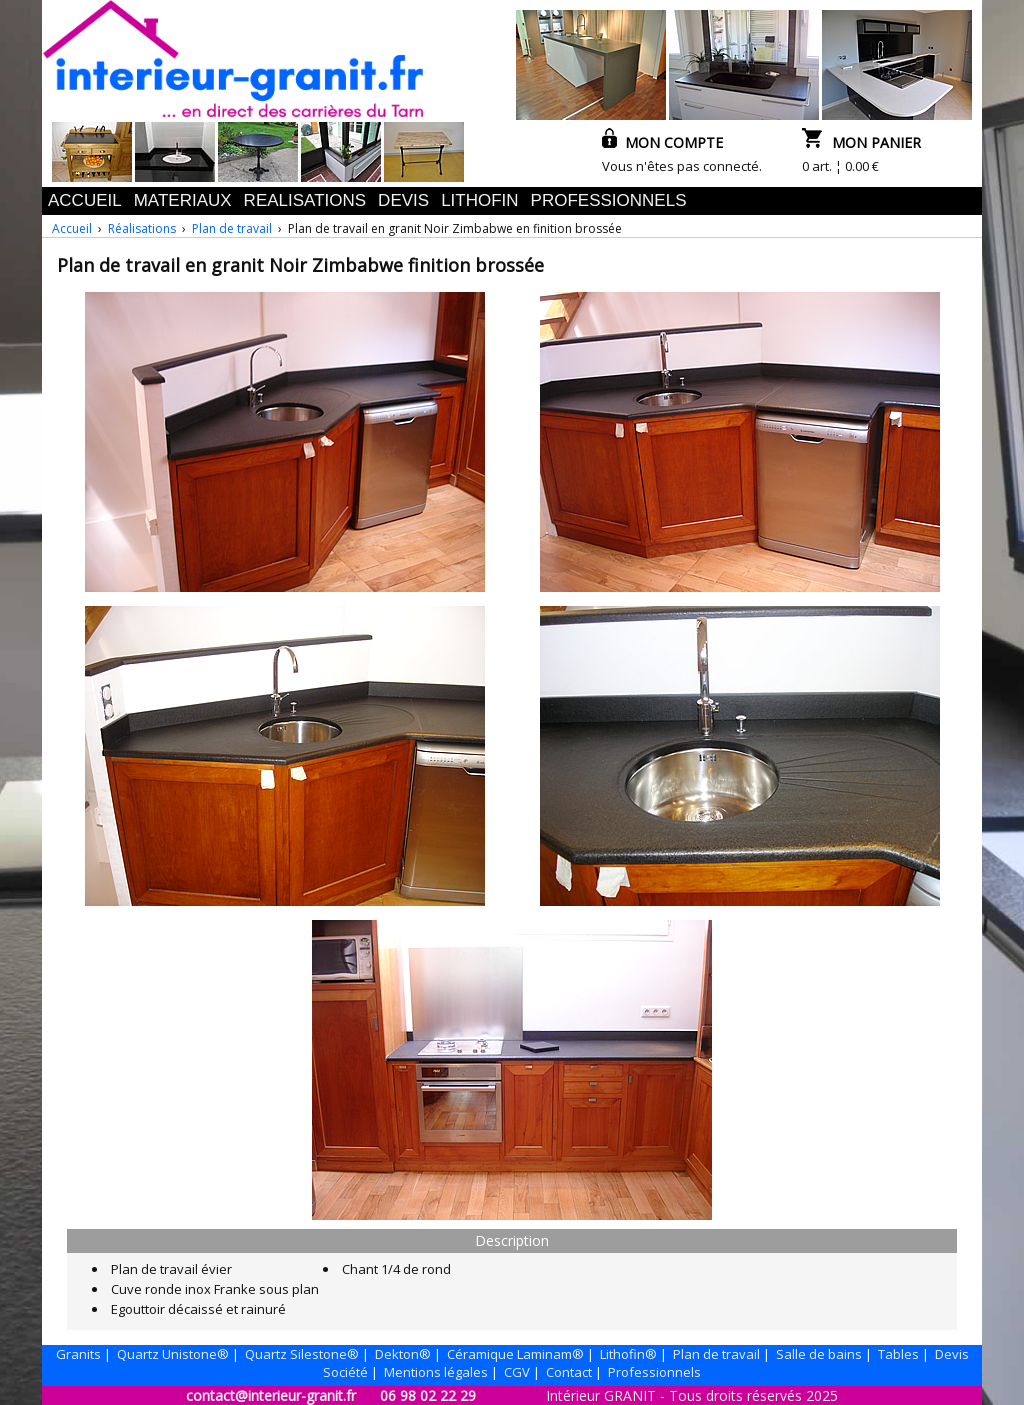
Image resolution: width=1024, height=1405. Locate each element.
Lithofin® (628, 1354)
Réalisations (142, 228)
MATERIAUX (183, 200)
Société (345, 1372)
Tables (898, 1354)
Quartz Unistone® (173, 1354)
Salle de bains (819, 1354)
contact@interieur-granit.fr (271, 1395)
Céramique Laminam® (515, 1354)
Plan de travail (232, 228)
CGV (517, 1372)
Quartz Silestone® (302, 1354)
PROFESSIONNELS (609, 200)
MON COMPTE (662, 142)
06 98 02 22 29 (428, 1395)
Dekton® (403, 1354)
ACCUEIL (85, 200)
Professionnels (654, 1372)
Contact (569, 1372)
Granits (78, 1354)
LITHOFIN (479, 200)
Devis (952, 1354)
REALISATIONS (305, 200)
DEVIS (403, 200)
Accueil (72, 228)
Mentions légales (436, 1372)
